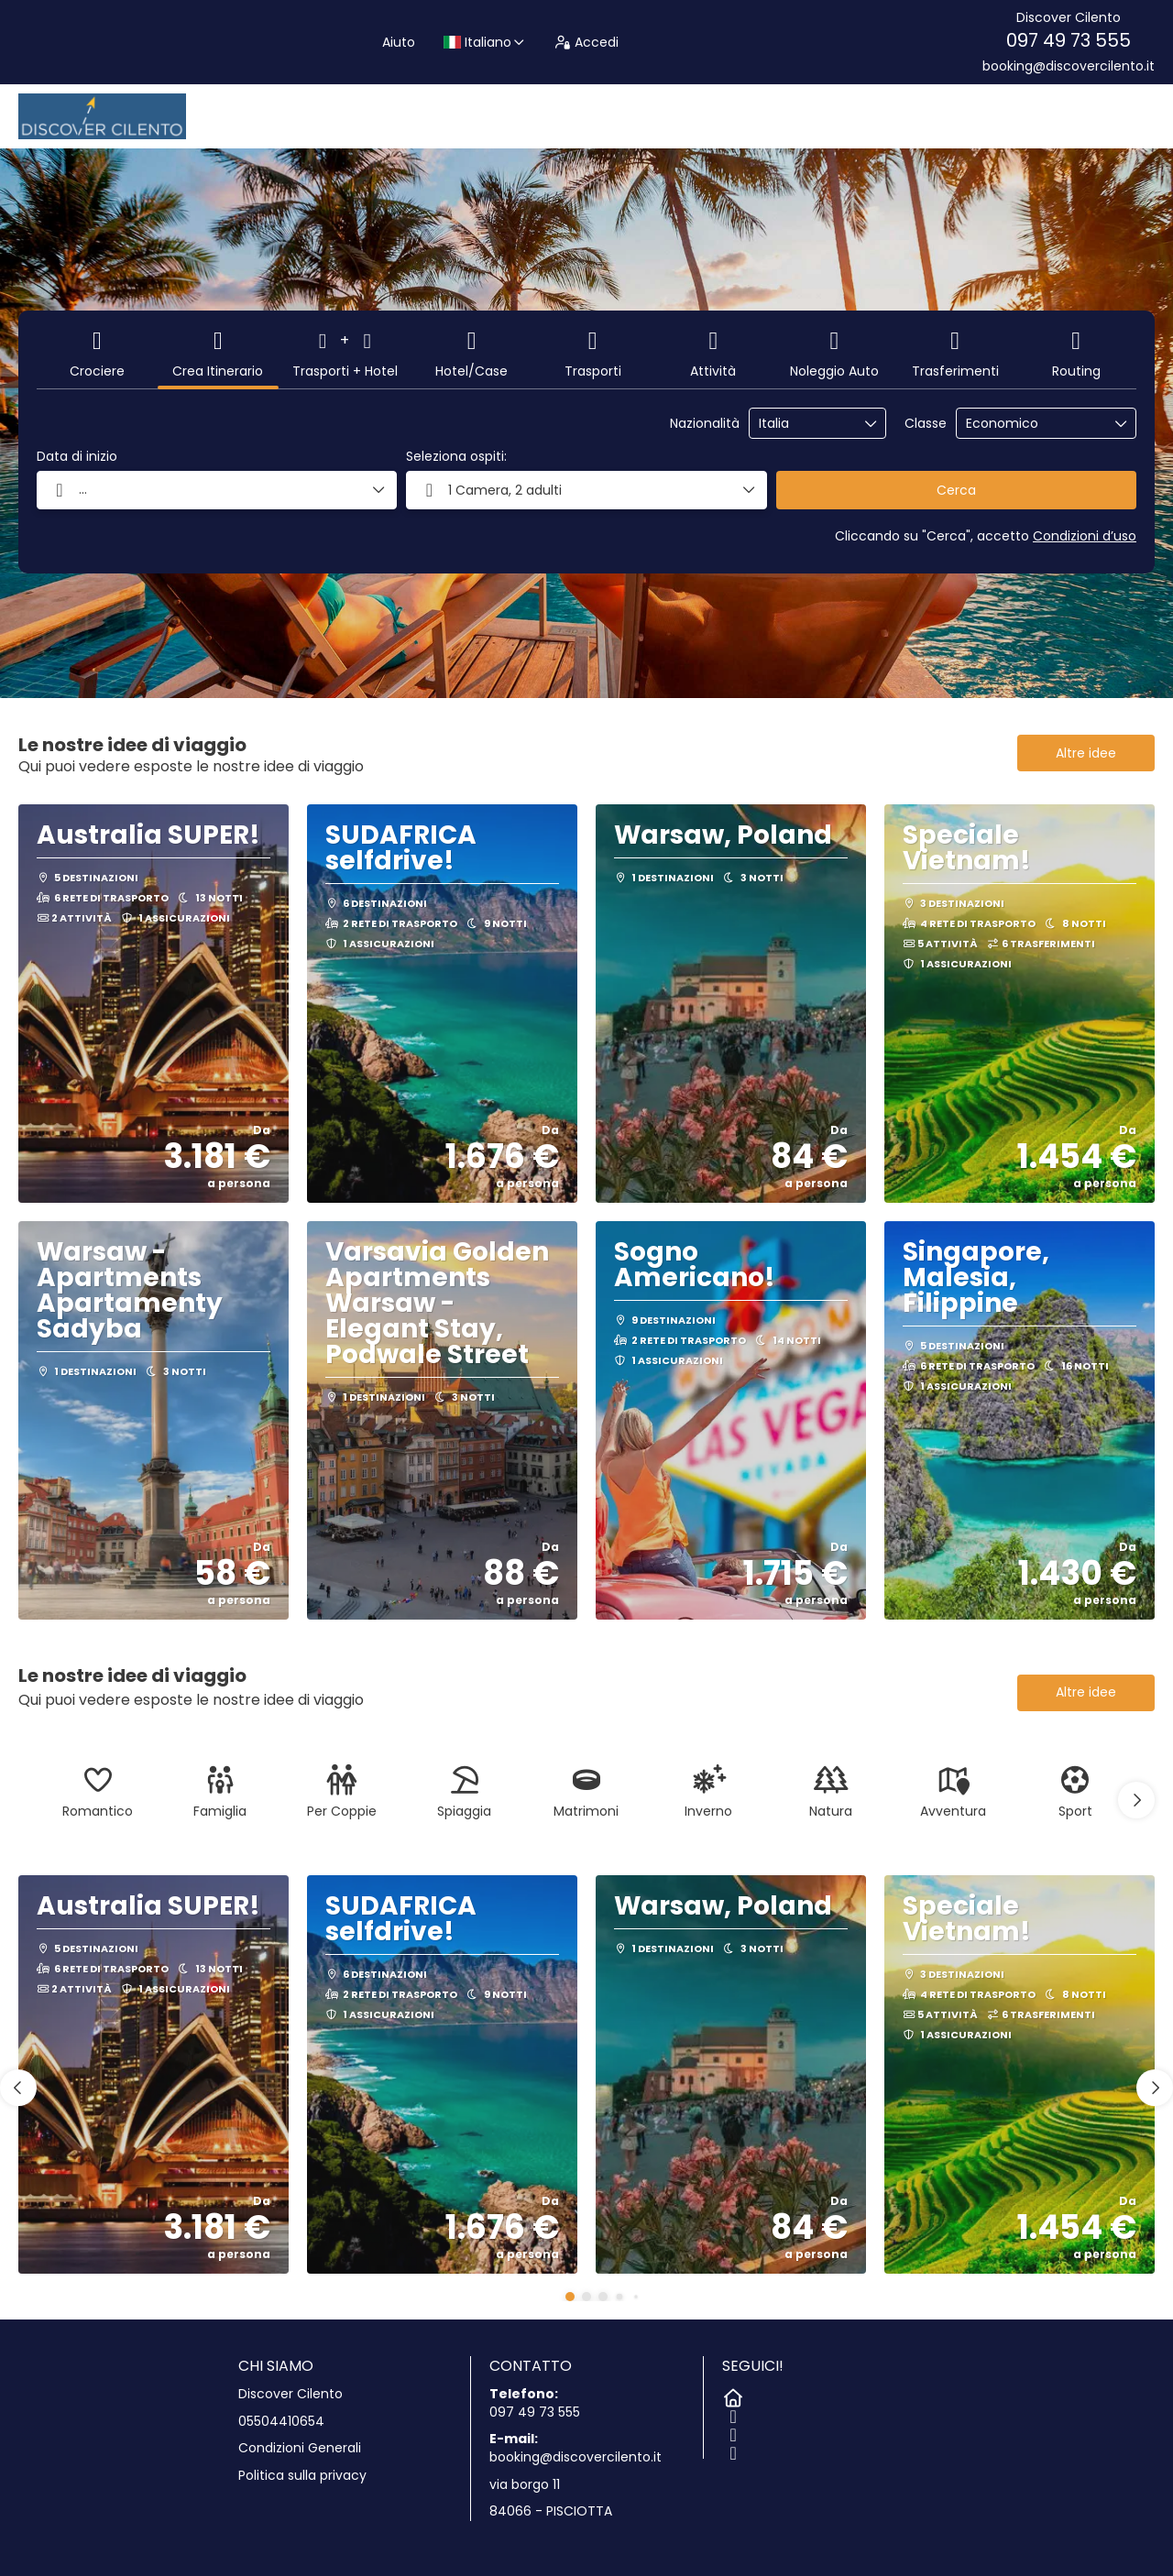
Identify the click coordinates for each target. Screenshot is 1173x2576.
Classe (925, 423)
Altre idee (1086, 753)
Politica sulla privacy (302, 2475)
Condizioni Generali (299, 2448)
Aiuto (398, 42)
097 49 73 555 (1068, 40)
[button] (1136, 1800)
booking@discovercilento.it (1068, 66)
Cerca (956, 490)
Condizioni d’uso (1084, 536)
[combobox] (804, 423)
